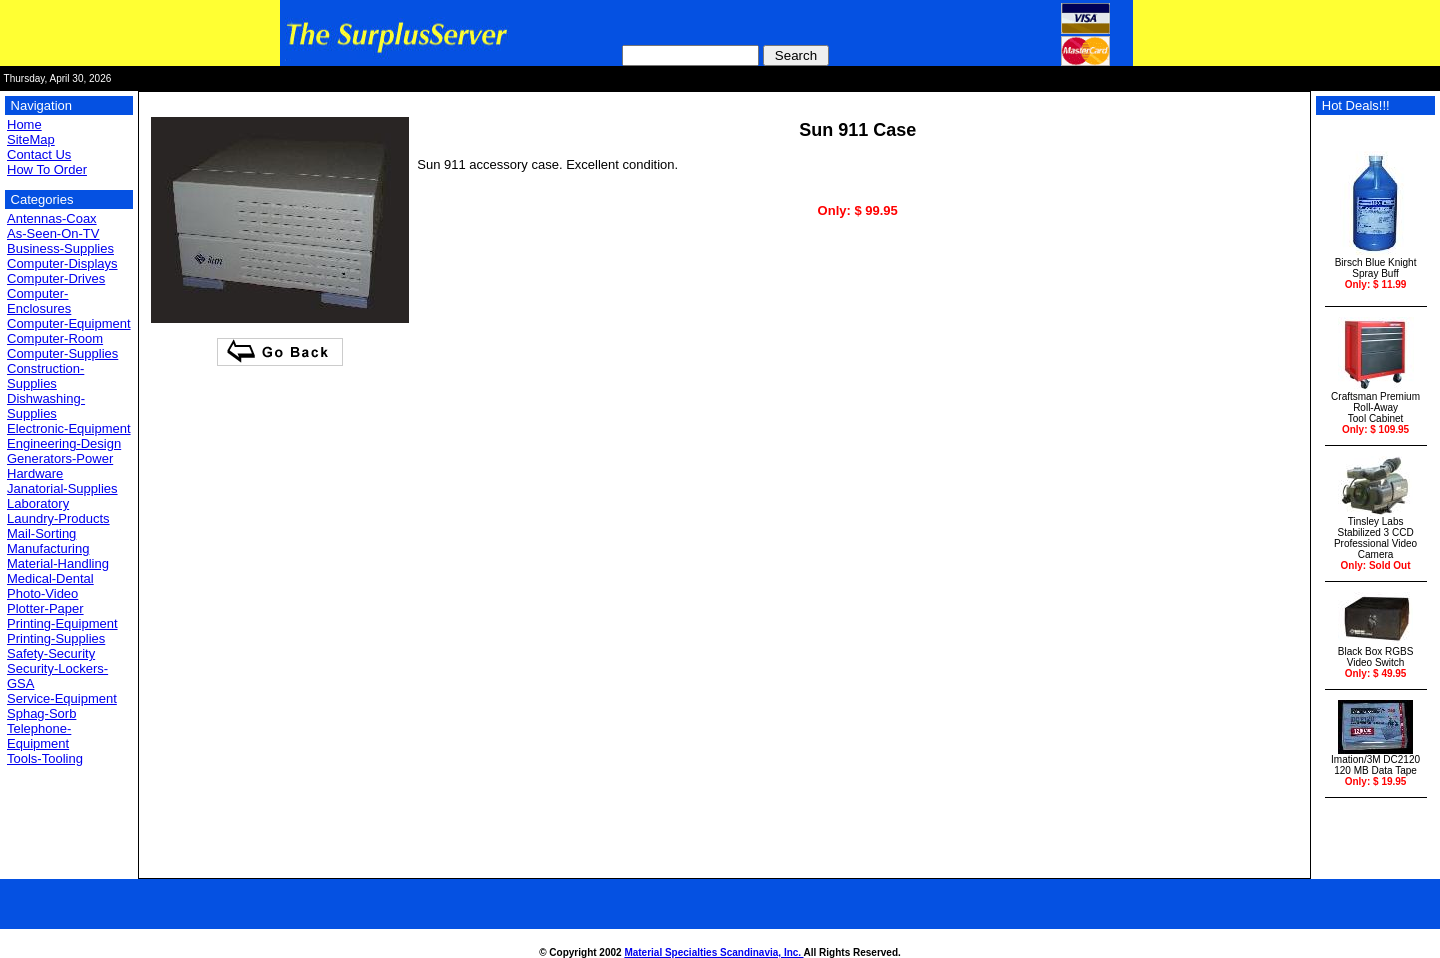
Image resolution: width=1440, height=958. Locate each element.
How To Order (47, 169)
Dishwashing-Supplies (46, 406)
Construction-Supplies (45, 376)
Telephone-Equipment (39, 736)
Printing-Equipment (62, 623)
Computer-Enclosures (39, 301)
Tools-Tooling (45, 758)
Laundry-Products (58, 518)
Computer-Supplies (62, 353)
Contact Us (39, 154)
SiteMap (31, 139)
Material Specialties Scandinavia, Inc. (713, 952)
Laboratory (38, 503)
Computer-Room (55, 338)
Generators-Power (60, 458)
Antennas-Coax (52, 218)
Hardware (35, 473)
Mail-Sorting (41, 533)
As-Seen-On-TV (53, 233)
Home (24, 124)
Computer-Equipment (69, 323)
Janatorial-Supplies (62, 488)
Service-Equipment (62, 698)
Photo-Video (42, 593)
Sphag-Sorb (41, 713)
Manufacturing (48, 548)
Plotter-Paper (45, 608)
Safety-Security (51, 653)
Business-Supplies (60, 248)
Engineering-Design (64, 443)
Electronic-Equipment (69, 428)
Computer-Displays (62, 263)
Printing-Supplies (56, 638)
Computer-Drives (56, 278)
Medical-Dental (50, 578)
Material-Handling (58, 563)
